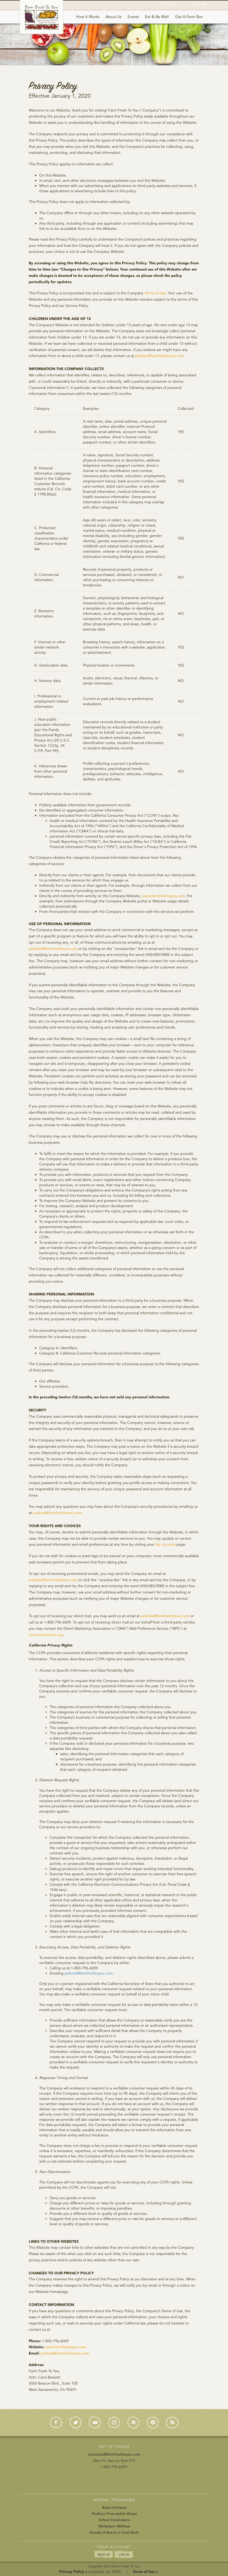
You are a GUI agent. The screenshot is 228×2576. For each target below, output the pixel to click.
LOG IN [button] (124, 2554)
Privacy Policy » (73, 2571)
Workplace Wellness (114, 2526)
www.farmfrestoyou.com (65, 2347)
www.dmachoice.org (46, 1634)
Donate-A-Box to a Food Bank (114, 2532)
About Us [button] (113, 16)
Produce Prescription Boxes (114, 2513)
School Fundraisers (114, 2519)
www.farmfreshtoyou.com (163, 895)
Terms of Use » (145, 2571)
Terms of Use (155, 293)
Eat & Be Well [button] (157, 16)
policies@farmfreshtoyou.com (159, 355)
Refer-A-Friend (114, 2507)
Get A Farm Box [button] (189, 16)
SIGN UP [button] (104, 2554)
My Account (165, 1544)
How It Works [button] (87, 16)
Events (133, 16)
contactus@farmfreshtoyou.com (114, 2454)
